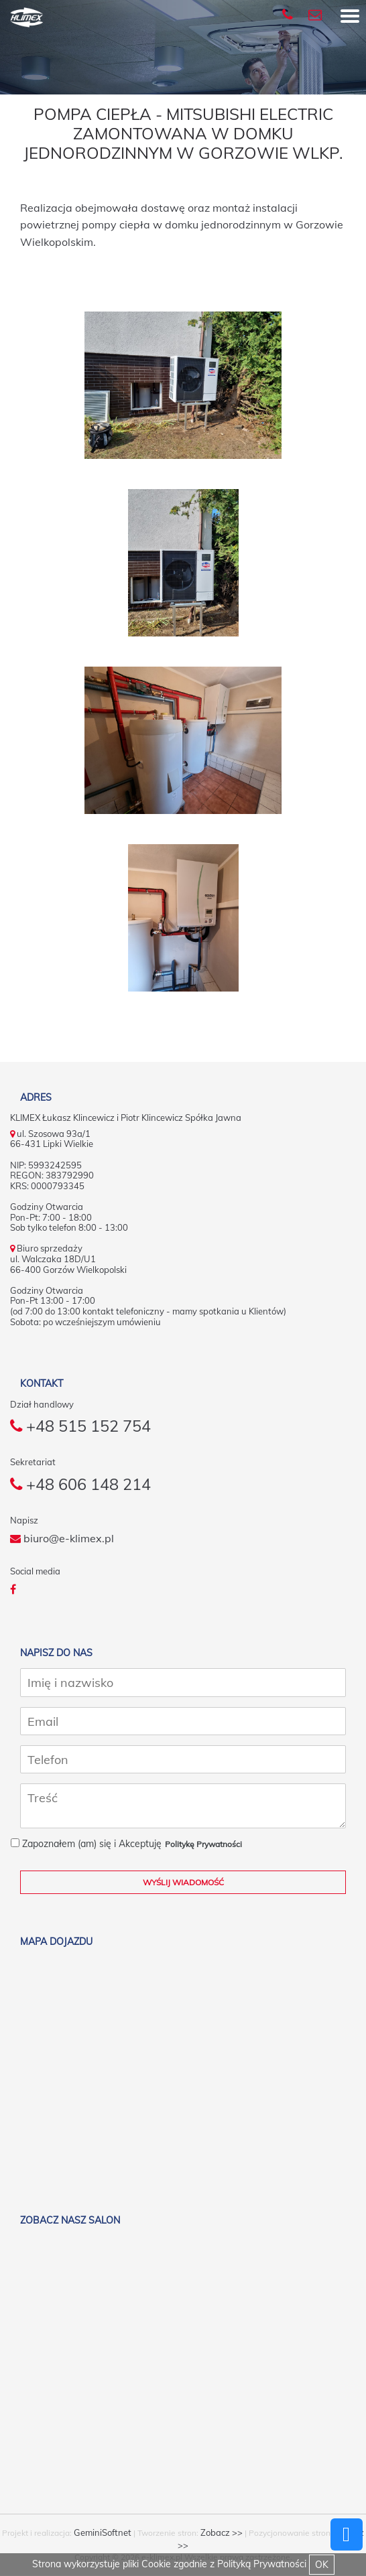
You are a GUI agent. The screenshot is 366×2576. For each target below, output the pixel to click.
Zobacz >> (221, 2533)
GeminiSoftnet (102, 2533)
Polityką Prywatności (261, 2564)
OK (321, 2565)
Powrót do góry (346, 2534)
